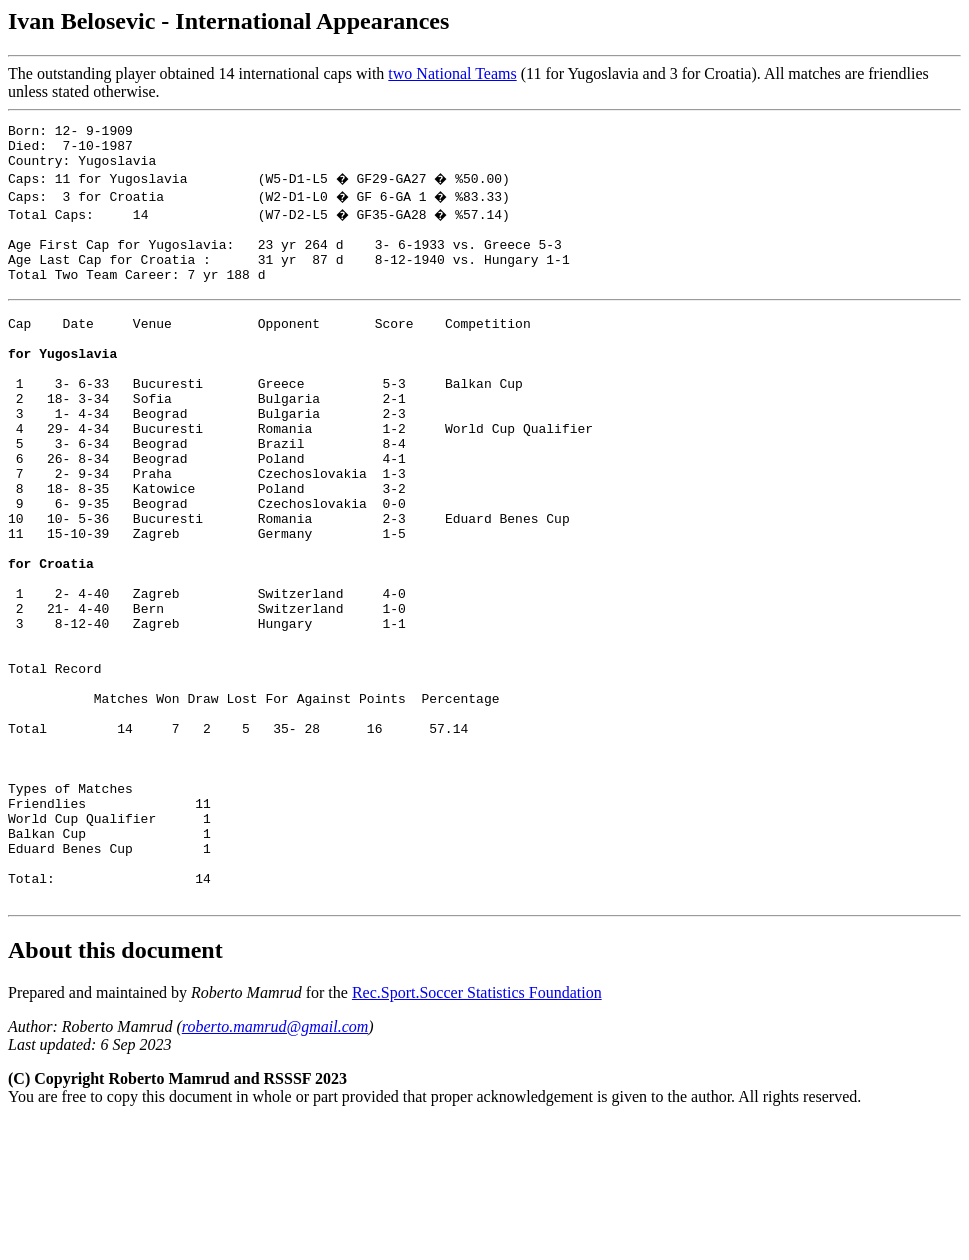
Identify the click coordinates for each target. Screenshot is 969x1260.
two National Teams (452, 73)
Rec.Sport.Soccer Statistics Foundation (477, 1130)
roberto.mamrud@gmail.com (275, 1164)
